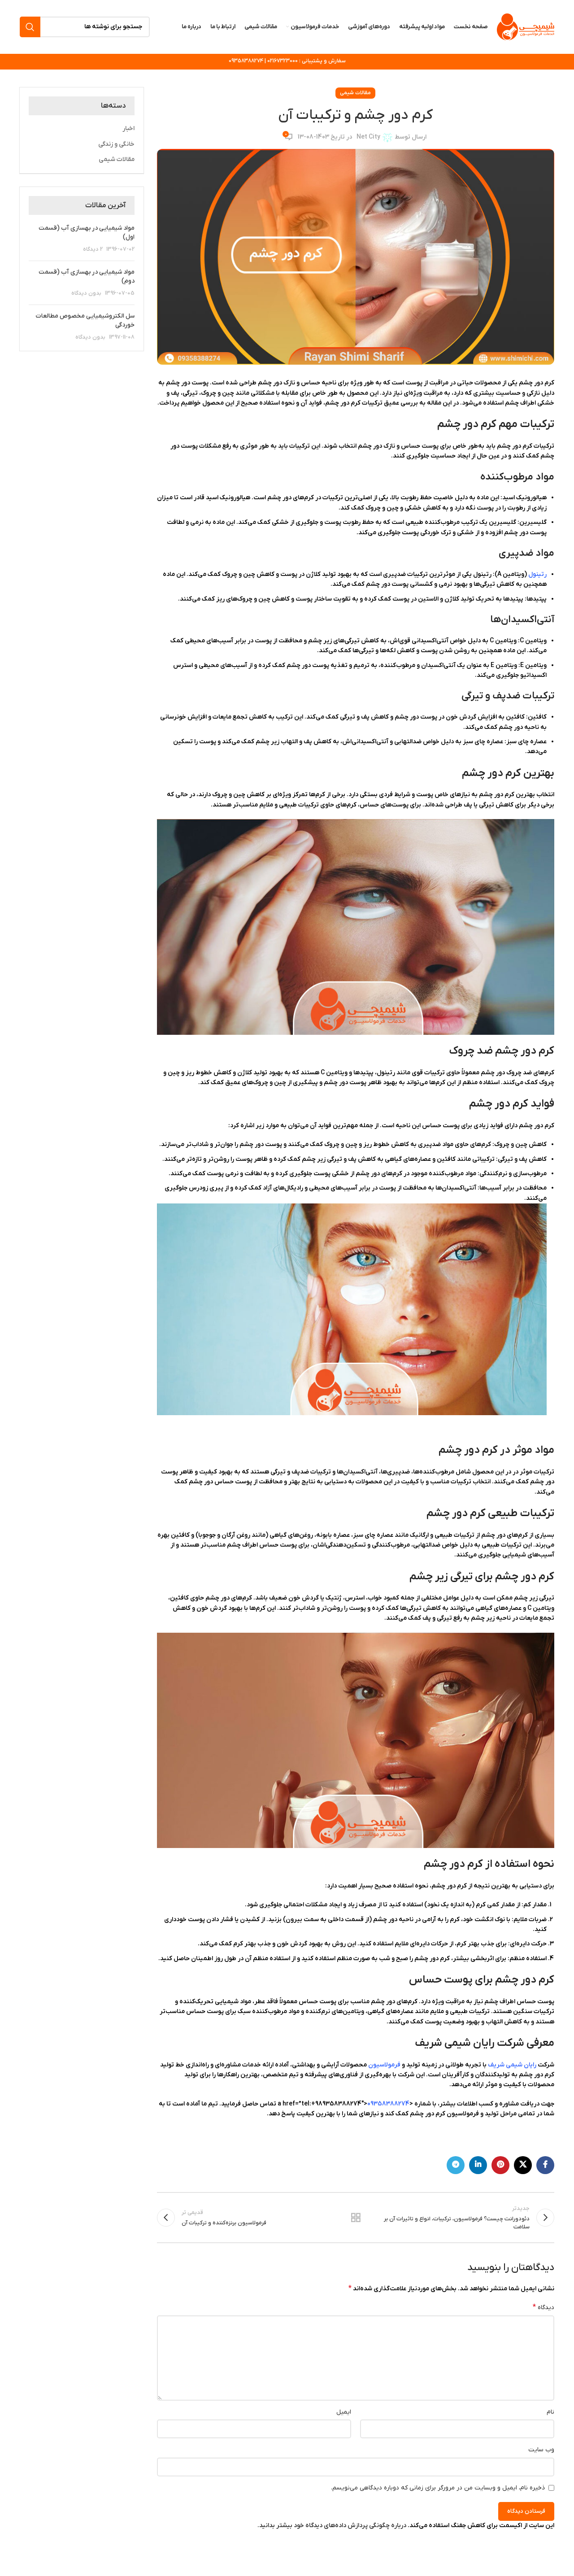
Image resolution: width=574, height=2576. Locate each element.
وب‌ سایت (541, 2450)
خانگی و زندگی (116, 144)
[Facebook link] (545, 2165)
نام (550, 2412)
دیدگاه (543, 2307)
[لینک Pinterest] (500, 2165)
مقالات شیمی (355, 92)
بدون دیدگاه (86, 293)
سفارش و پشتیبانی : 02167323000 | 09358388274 (287, 61)
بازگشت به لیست (355, 2218)
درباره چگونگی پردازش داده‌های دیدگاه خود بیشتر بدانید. (331, 2526)
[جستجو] (85, 27)
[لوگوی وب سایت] (525, 26)
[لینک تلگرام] (456, 2165)
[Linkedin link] (478, 2165)
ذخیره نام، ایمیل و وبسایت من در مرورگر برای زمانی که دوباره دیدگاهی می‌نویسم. (438, 2488)
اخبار (128, 128)
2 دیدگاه (93, 249)
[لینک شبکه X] (523, 2165)
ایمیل (343, 2412)
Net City (368, 137)
